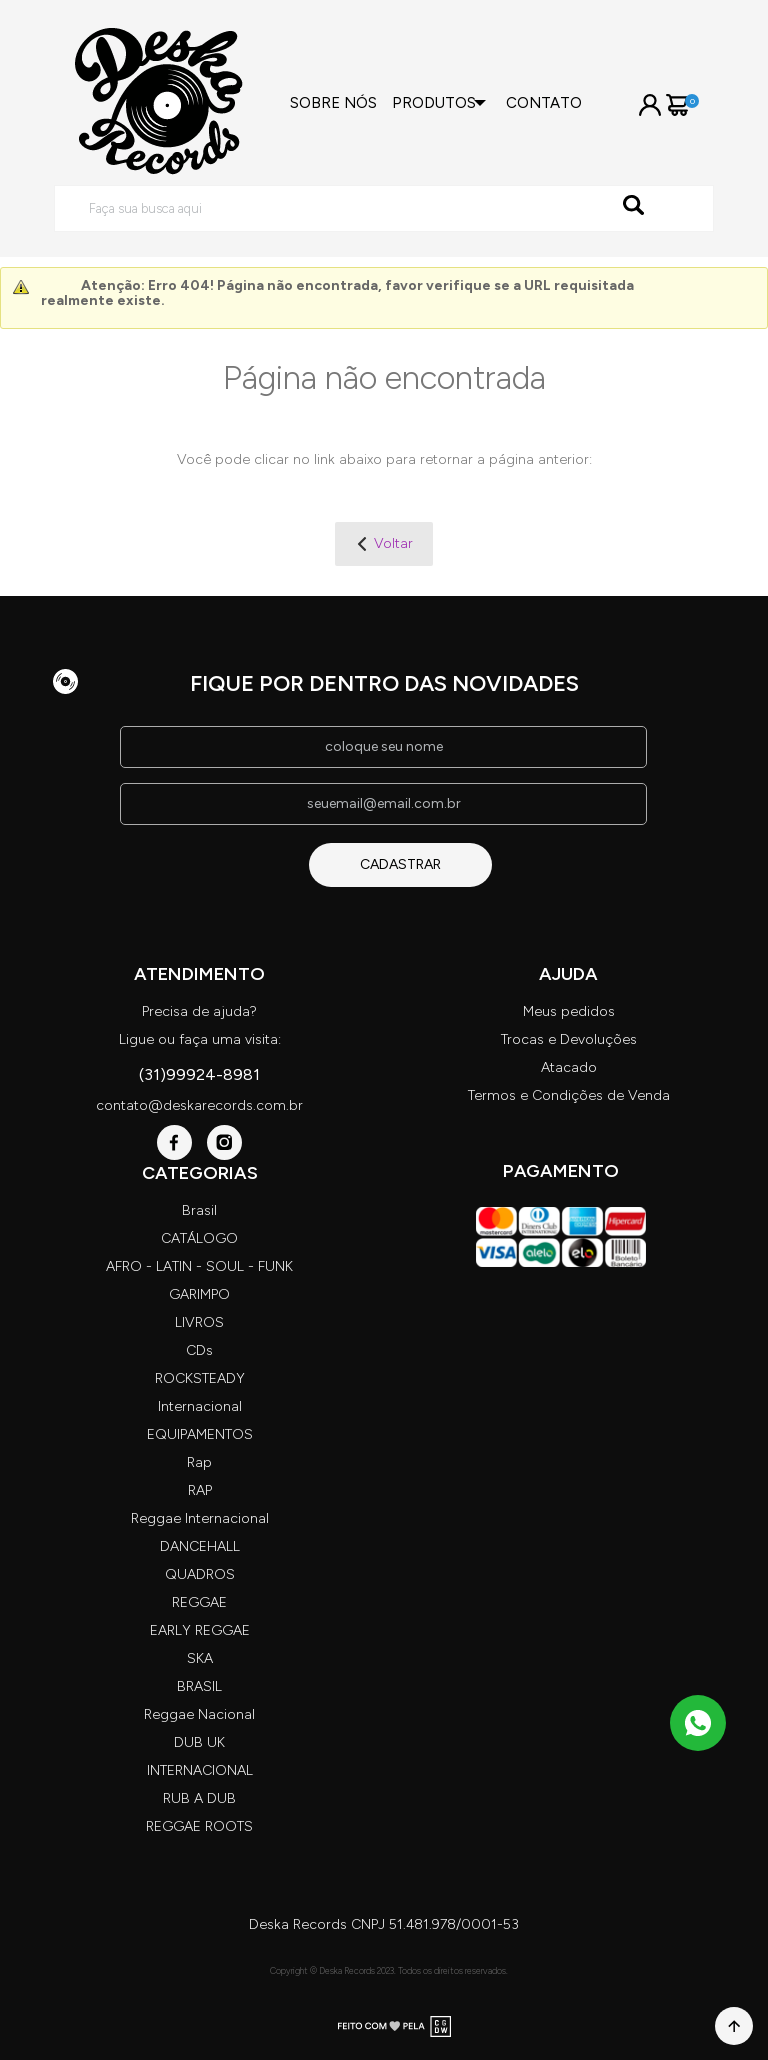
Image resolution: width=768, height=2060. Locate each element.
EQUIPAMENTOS (200, 1434)
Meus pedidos (569, 1011)
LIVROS (199, 1322)
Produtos (434, 103)
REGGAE (199, 1602)
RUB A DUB (199, 1798)
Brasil (199, 1210)
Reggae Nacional (199, 1714)
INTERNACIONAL (200, 1770)
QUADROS (200, 1574)
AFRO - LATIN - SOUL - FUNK (199, 1266)
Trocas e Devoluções (569, 1039)
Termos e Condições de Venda (569, 1095)
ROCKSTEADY (200, 1378)
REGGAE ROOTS (199, 1826)
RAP (200, 1490)
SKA (200, 1658)
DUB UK (199, 1742)
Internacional (200, 1406)
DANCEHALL (200, 1546)
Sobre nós (333, 103)
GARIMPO (199, 1294)
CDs (199, 1350)
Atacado (569, 1067)
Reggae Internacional (200, 1518)
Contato (544, 103)
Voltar (393, 543)
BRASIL (199, 1686)
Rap (199, 1462)
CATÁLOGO (199, 1238)
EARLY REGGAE (200, 1630)
